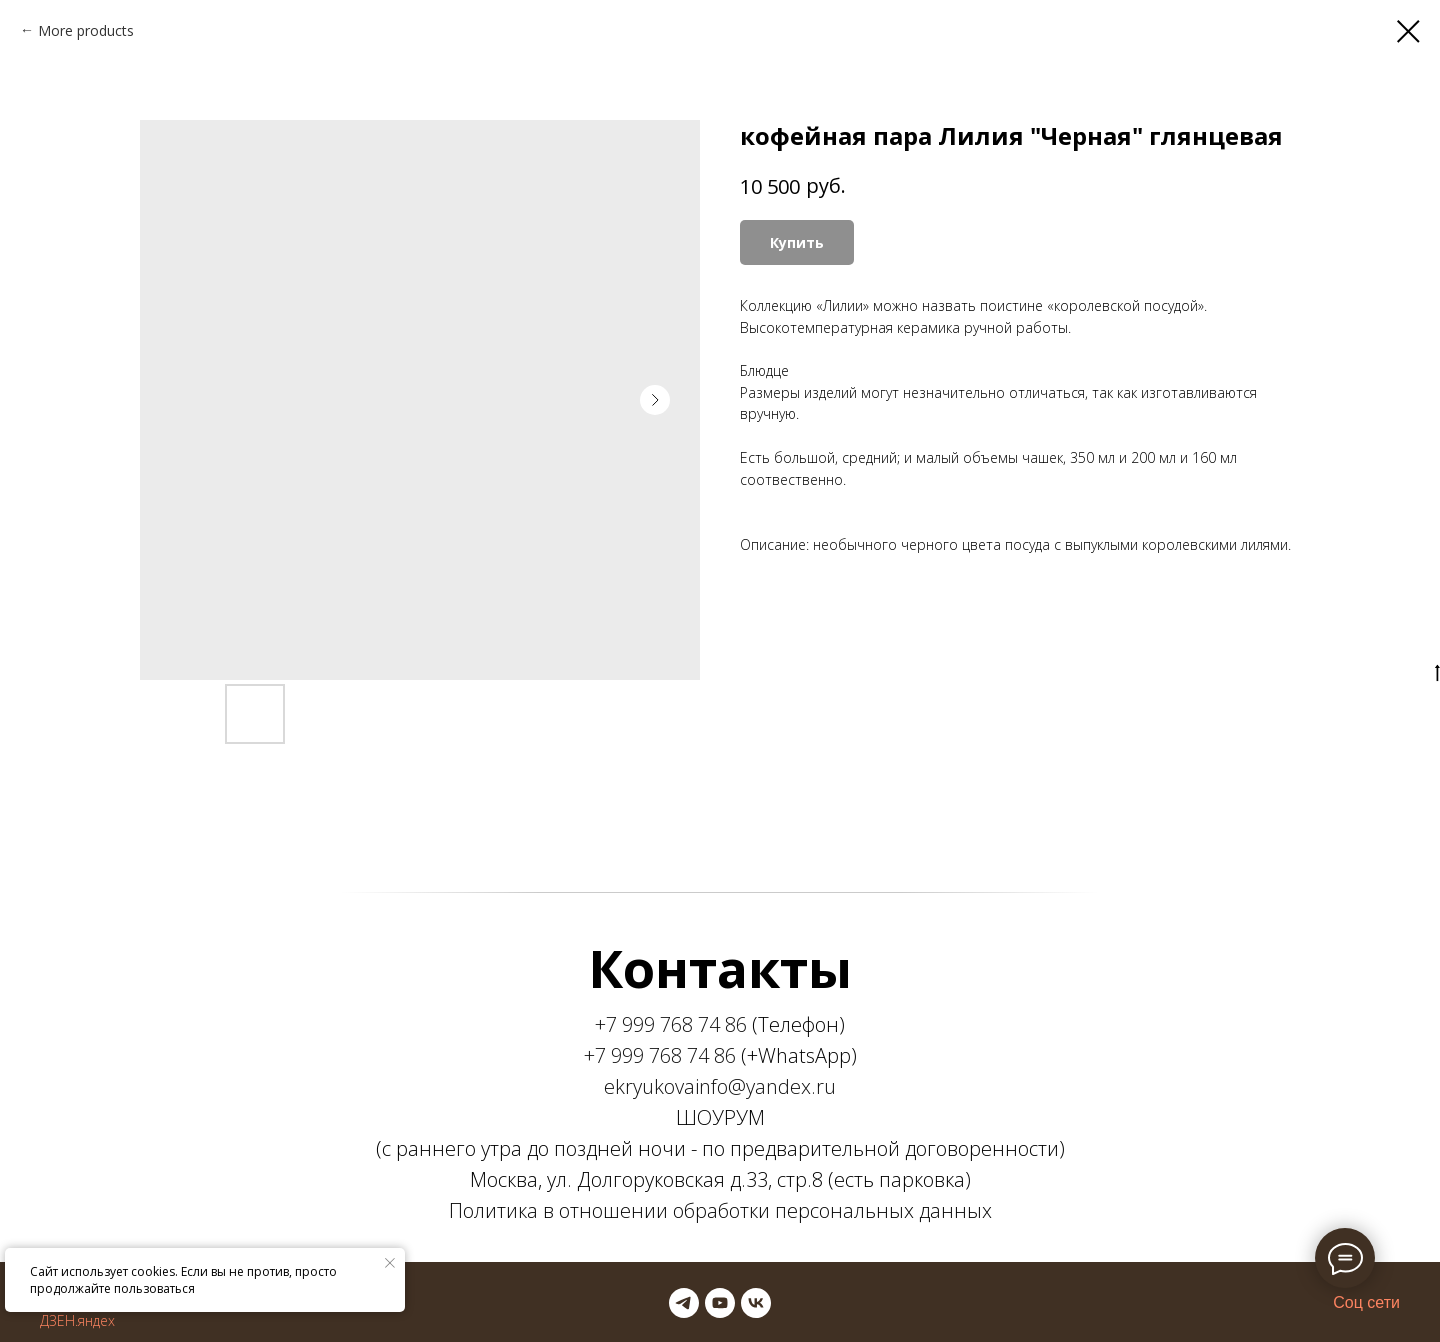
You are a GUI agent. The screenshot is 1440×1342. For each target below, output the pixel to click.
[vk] (756, 1303)
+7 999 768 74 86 (671, 1024)
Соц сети (1366, 1302)
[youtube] (720, 1303)
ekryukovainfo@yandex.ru (720, 1086)
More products (86, 30)
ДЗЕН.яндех (77, 1320)
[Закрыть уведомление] (390, 1263)
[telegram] (684, 1303)
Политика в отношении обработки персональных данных (720, 1210)
